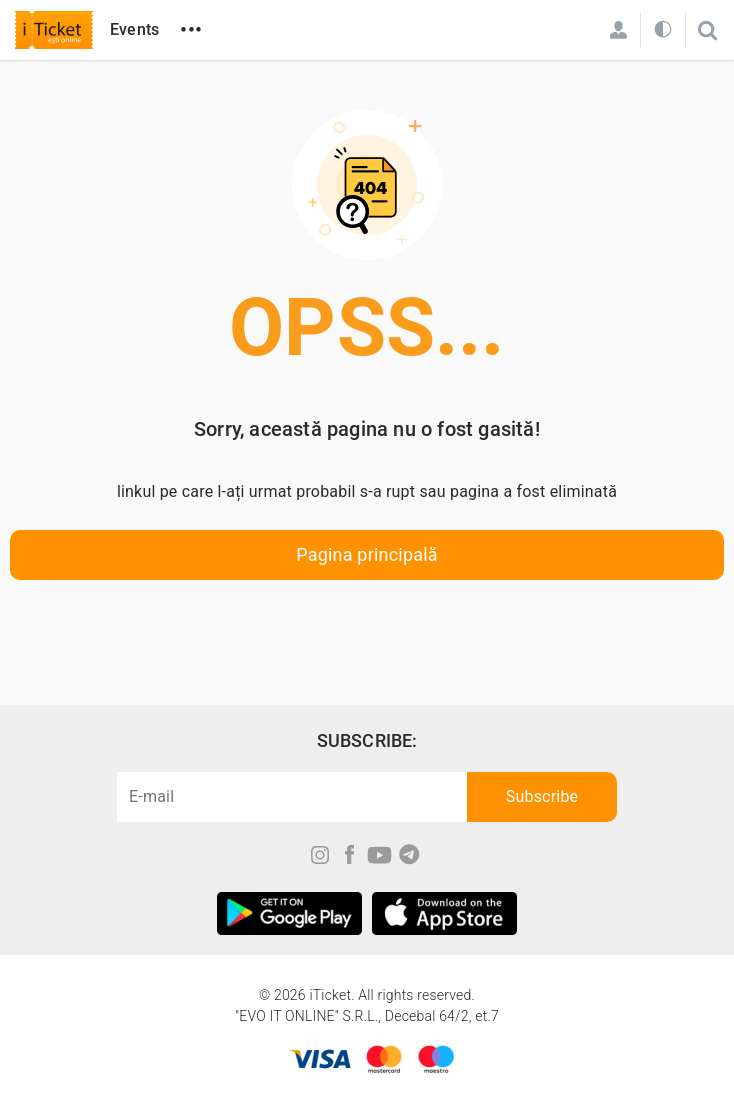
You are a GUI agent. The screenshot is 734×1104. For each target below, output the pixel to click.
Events (134, 29)
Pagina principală (367, 554)
